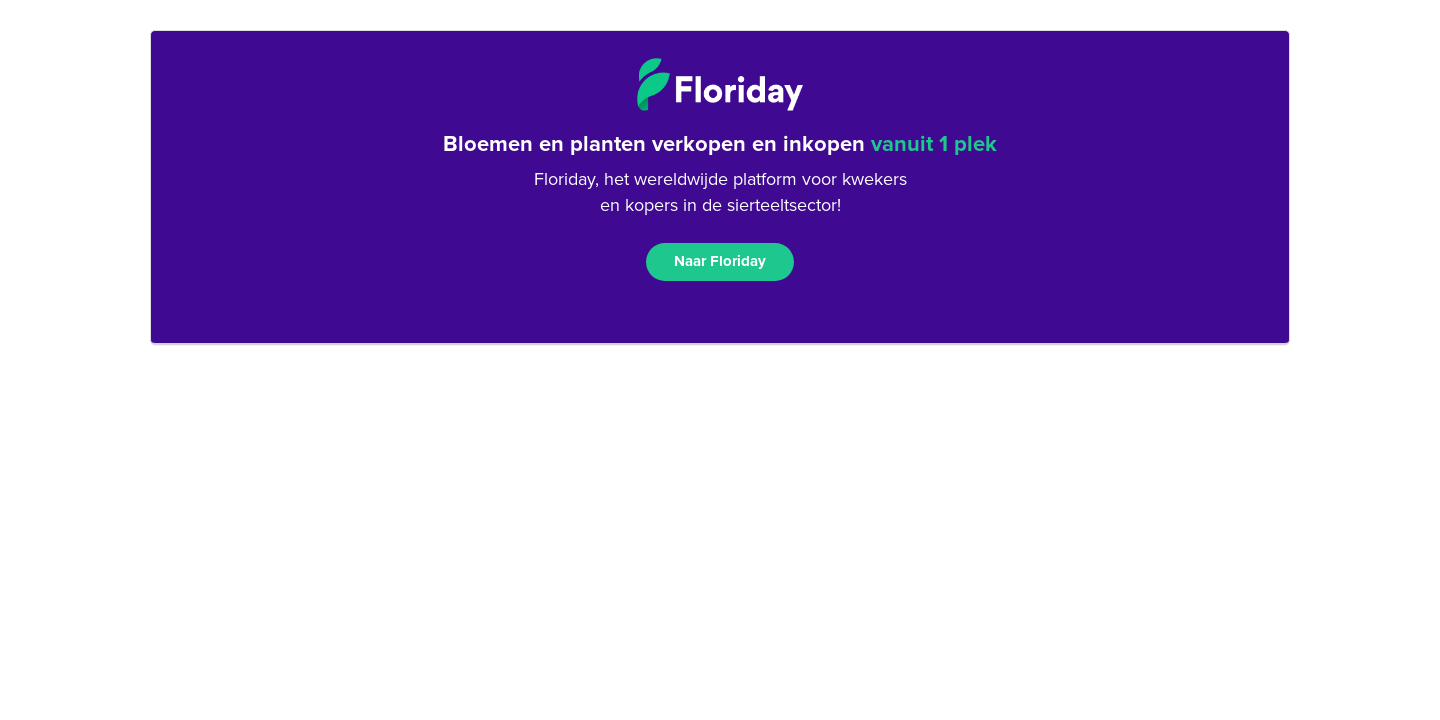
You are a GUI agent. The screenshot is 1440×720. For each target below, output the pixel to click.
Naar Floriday (720, 261)
